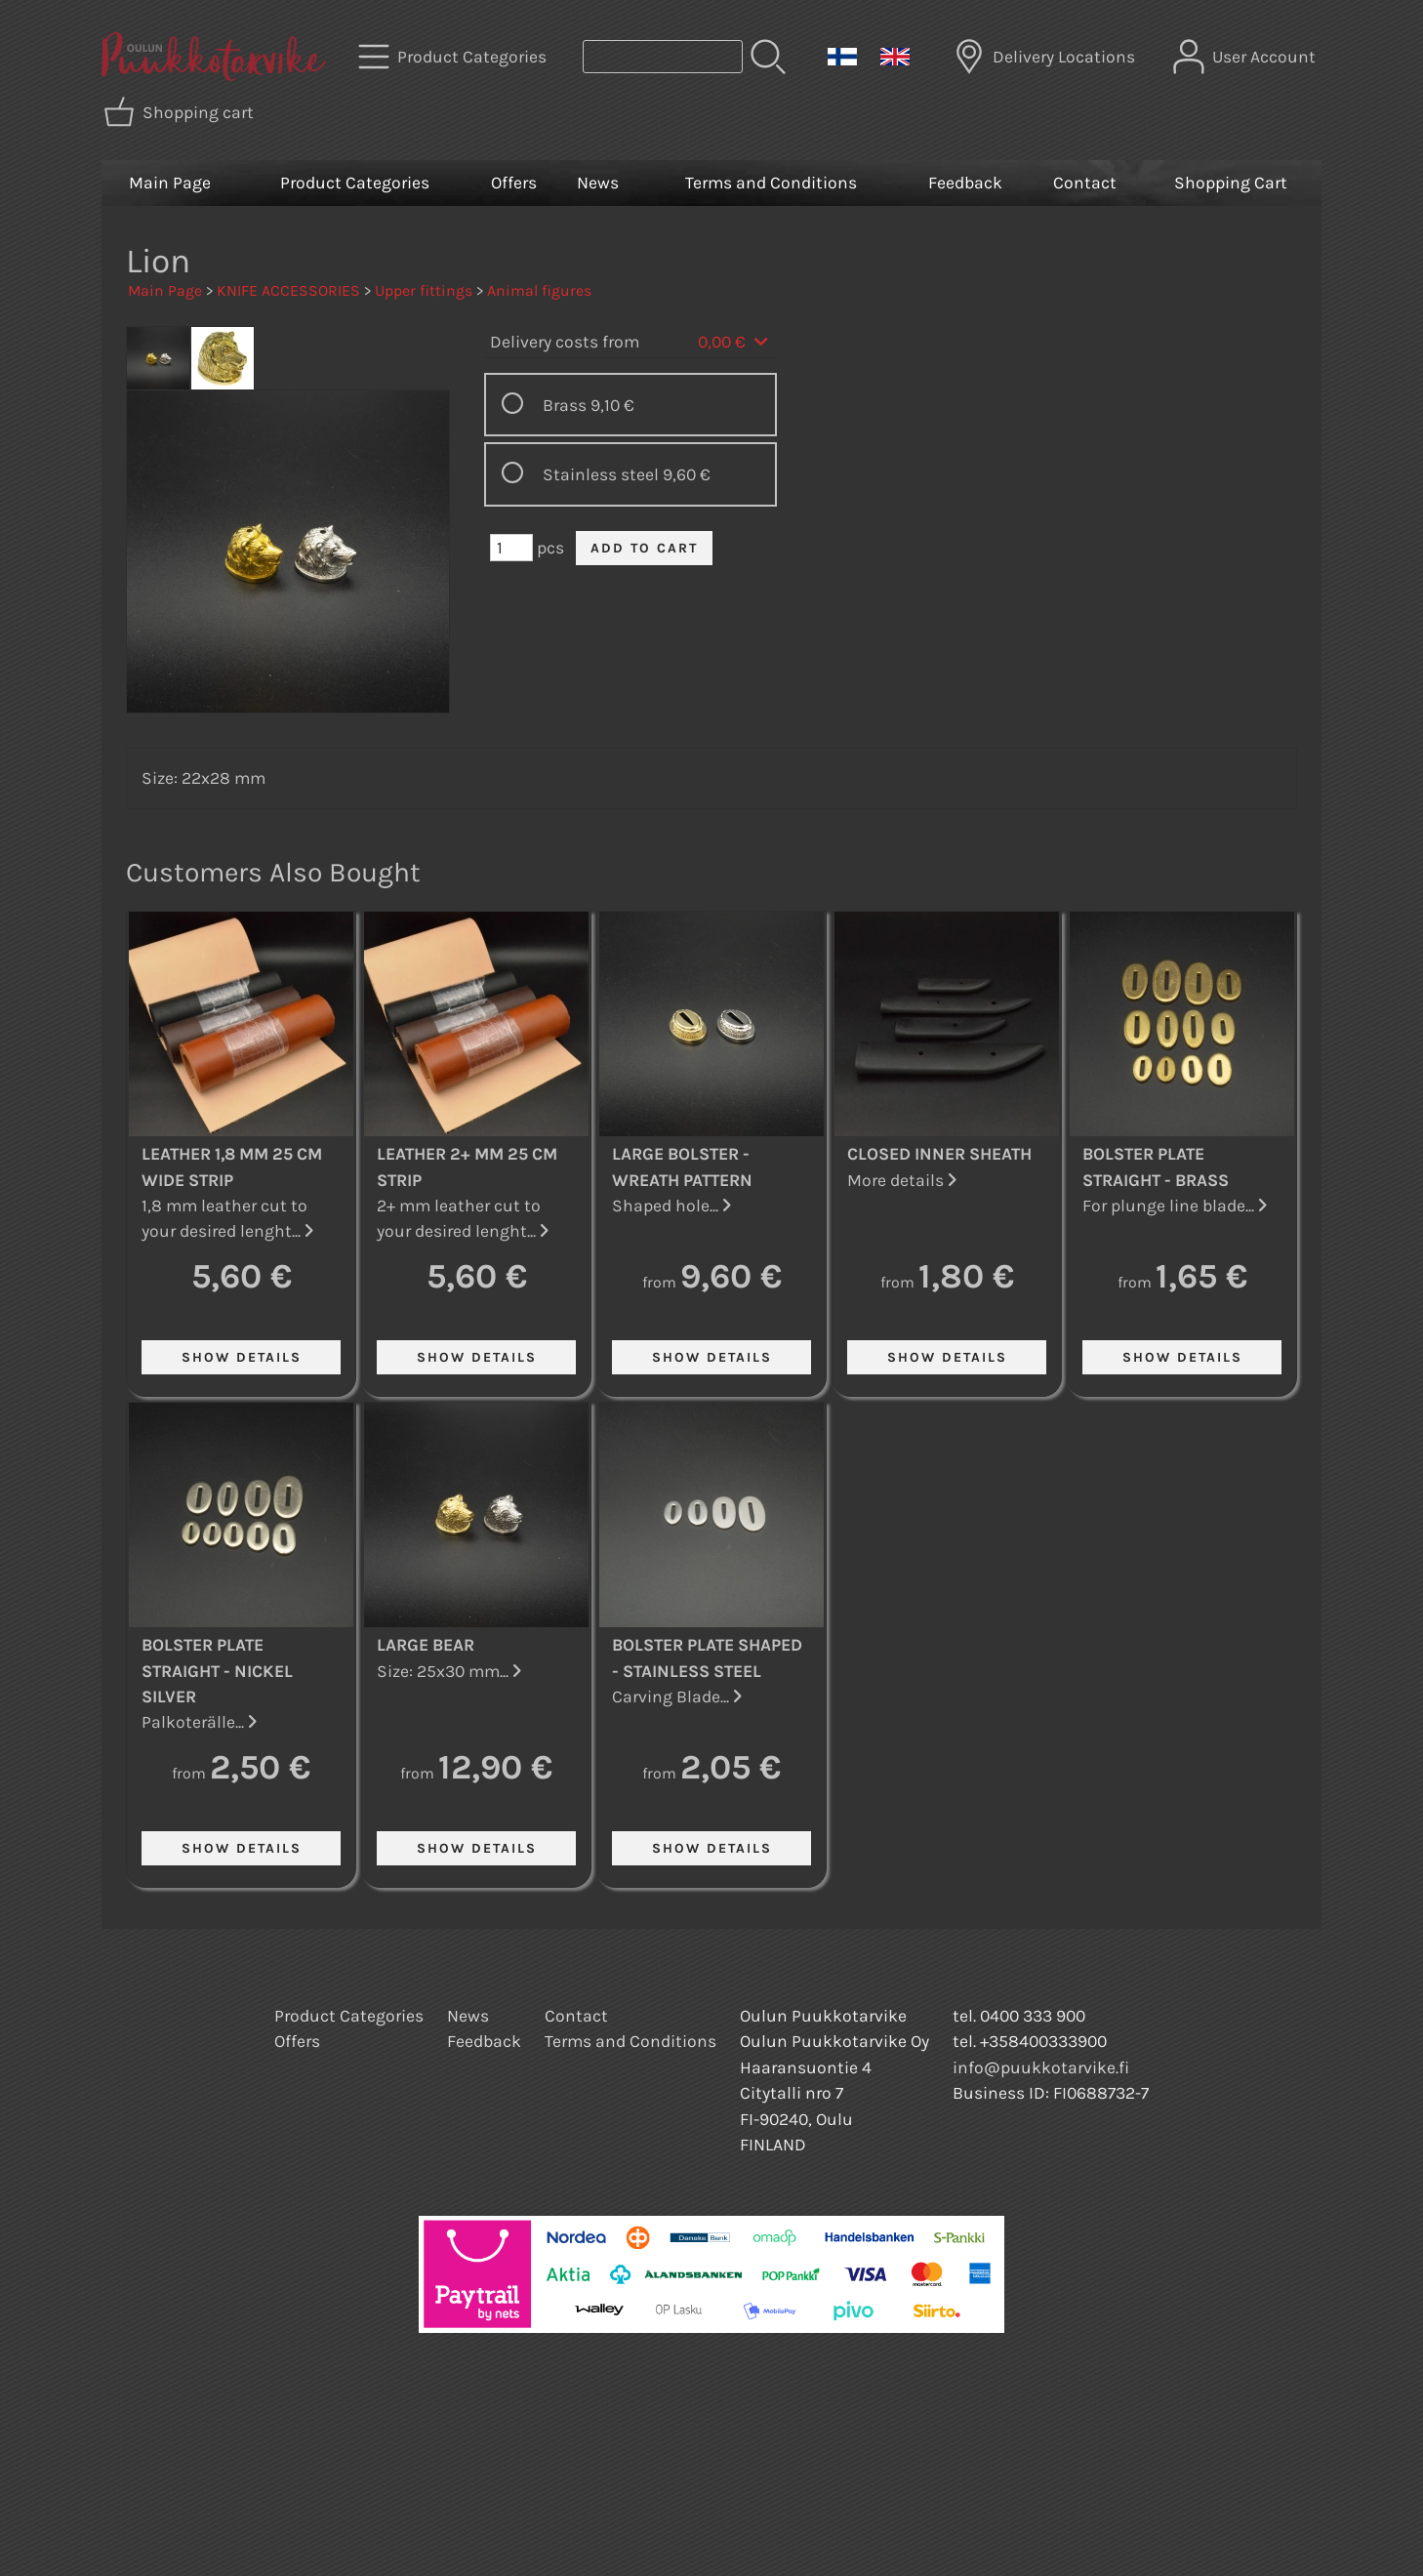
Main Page (170, 182)
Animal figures (539, 290)
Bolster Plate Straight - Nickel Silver (217, 1670)
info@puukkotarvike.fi (1041, 2067)
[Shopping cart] (181, 112)
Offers (514, 182)
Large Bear (425, 1645)
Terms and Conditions (771, 182)
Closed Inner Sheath (939, 1154)
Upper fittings (423, 290)
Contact (1085, 182)
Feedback (965, 182)
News (598, 182)
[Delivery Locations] (1046, 56)
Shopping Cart (1230, 182)
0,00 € (734, 341)
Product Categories (354, 182)
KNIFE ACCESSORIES (288, 290)
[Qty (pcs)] (511, 547)
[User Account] (1246, 56)
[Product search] (663, 56)
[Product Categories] (454, 56)
